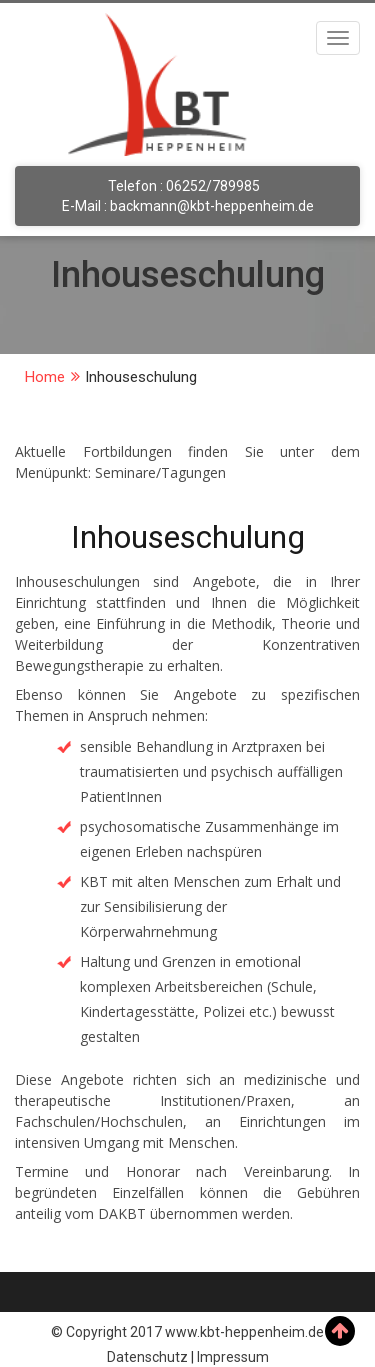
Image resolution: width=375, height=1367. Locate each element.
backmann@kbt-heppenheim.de (212, 206)
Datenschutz (147, 1357)
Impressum (233, 1357)
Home (45, 377)
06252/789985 (213, 186)
